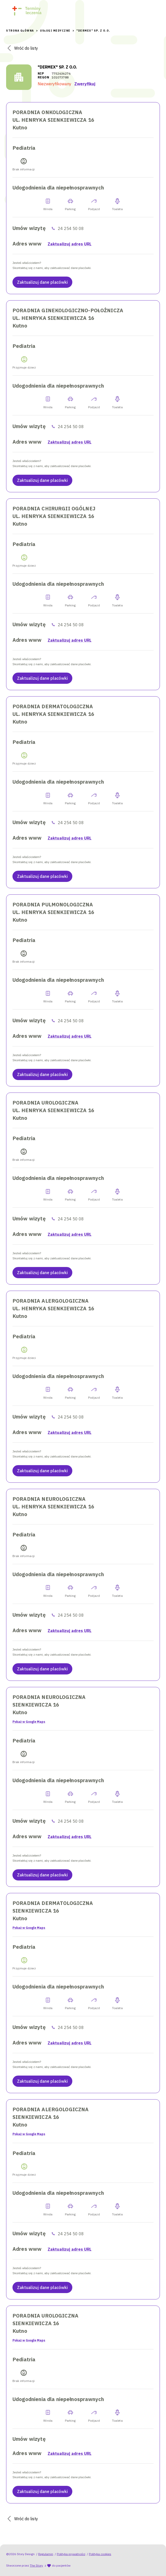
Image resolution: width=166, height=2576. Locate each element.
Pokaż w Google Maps (28, 1722)
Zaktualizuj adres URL (69, 244)
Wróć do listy (22, 48)
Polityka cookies (100, 2554)
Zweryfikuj (84, 83)
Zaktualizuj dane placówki (42, 282)
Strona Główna (20, 30)
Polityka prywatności (71, 2554)
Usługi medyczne (55, 30)
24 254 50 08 (71, 228)
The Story (36, 2565)
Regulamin (45, 2554)
